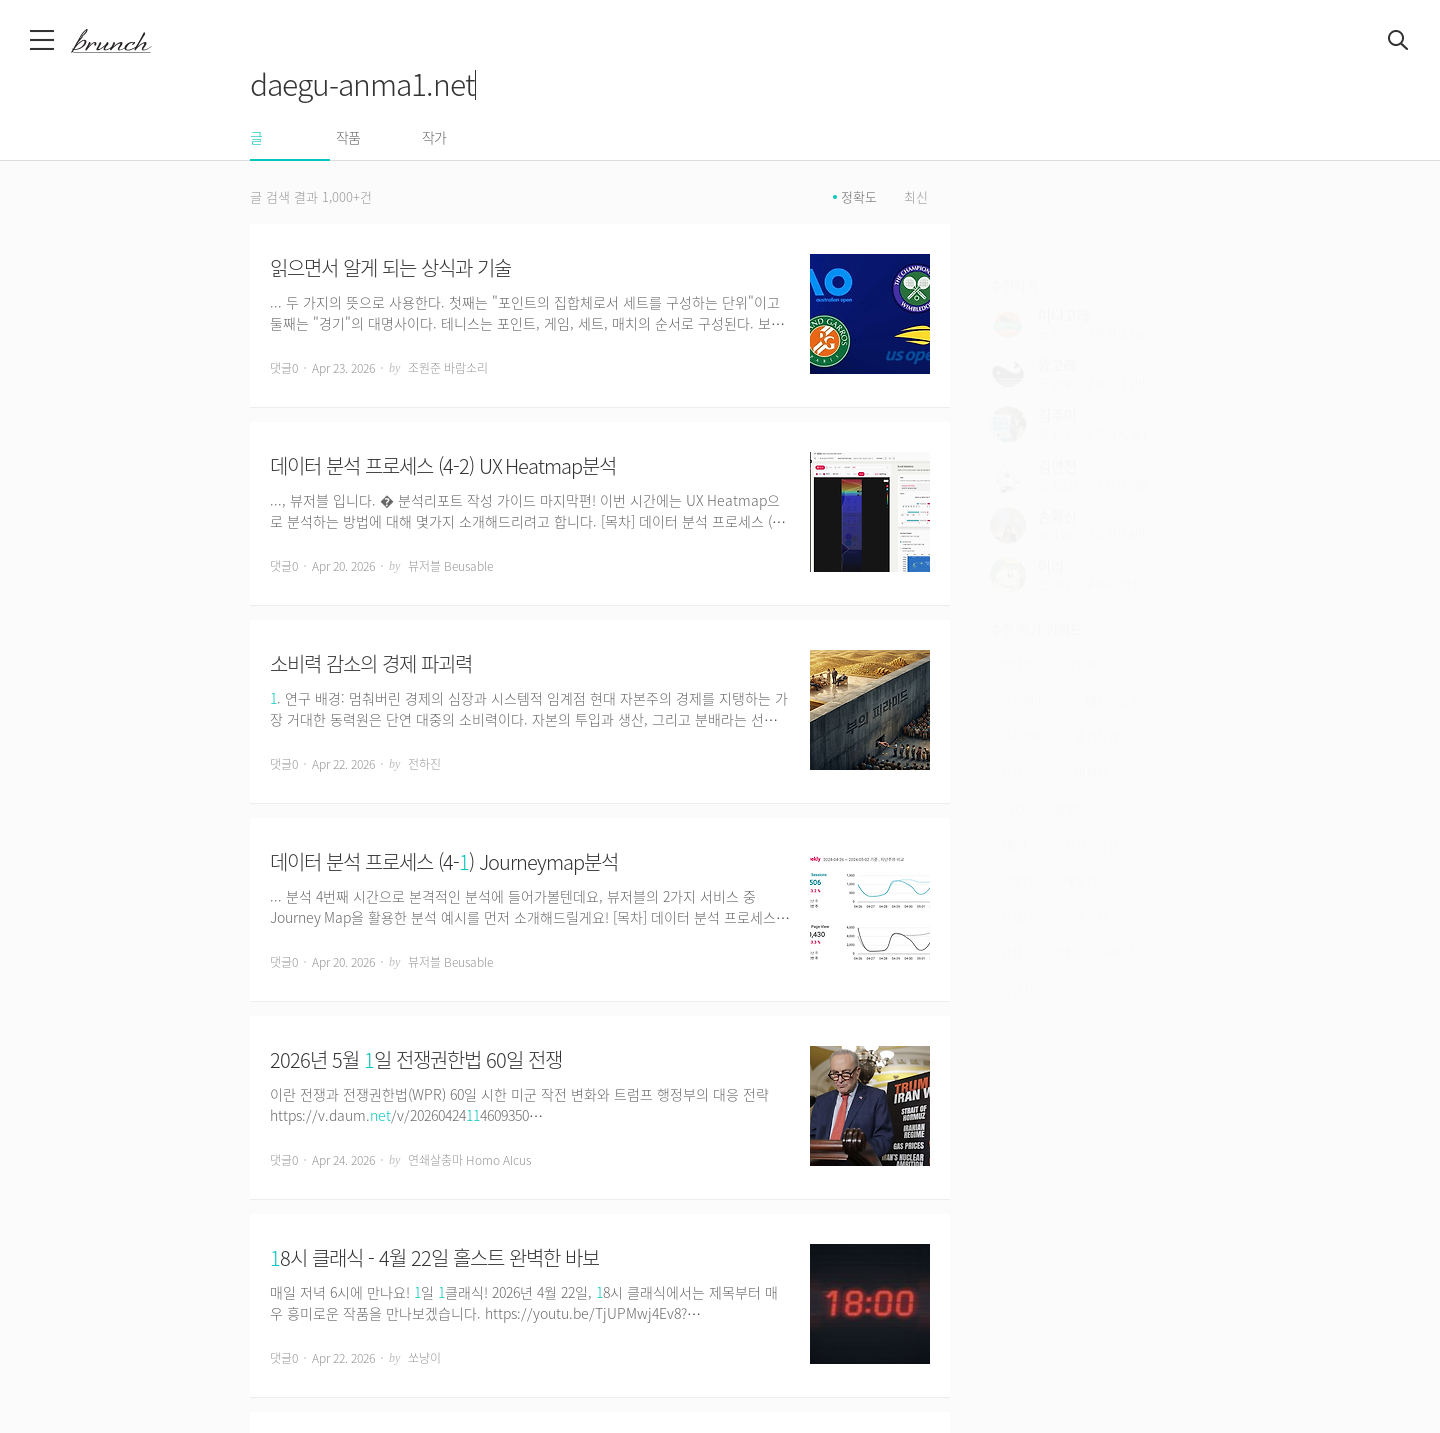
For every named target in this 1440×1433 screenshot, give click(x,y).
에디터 (1017, 817)
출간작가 (1097, 709)
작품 (348, 138)
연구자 (1091, 889)
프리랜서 (1023, 709)
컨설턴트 (1023, 889)
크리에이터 (1028, 673)
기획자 (1080, 637)
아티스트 (1127, 925)
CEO (1013, 781)
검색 (1399, 41)
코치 (1064, 925)
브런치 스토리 (127, 41)
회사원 (1017, 637)
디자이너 (1023, 745)
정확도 (859, 197)
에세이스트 (1113, 673)
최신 (916, 197)
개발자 (1017, 853)
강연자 (1017, 961)
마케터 (1091, 745)
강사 (1012, 925)
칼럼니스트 (1082, 781)
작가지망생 (1091, 817)
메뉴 (43, 40)
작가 (434, 138)
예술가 (1080, 853)
